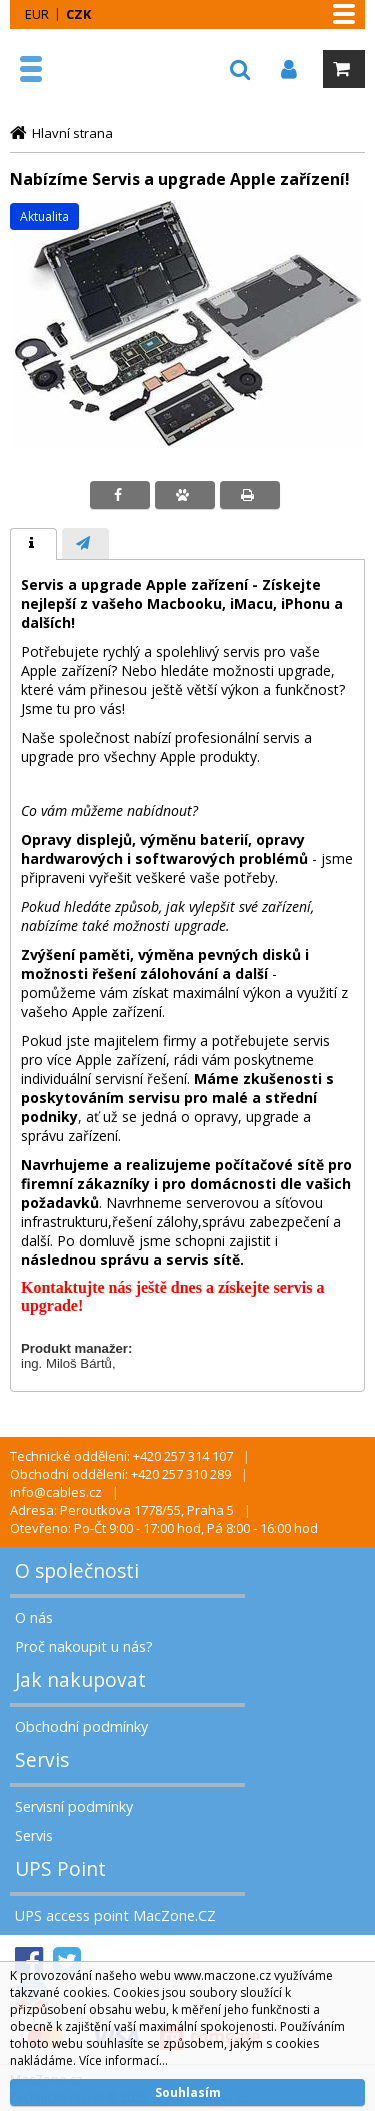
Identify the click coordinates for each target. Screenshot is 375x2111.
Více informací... (123, 2060)
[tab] (33, 544)
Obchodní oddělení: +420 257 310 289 (120, 1474)
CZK (78, 14)
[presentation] (33, 544)
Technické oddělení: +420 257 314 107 (121, 1456)
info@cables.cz (56, 1492)
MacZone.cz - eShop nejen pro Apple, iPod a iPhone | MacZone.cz (77, 69)
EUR (37, 14)
